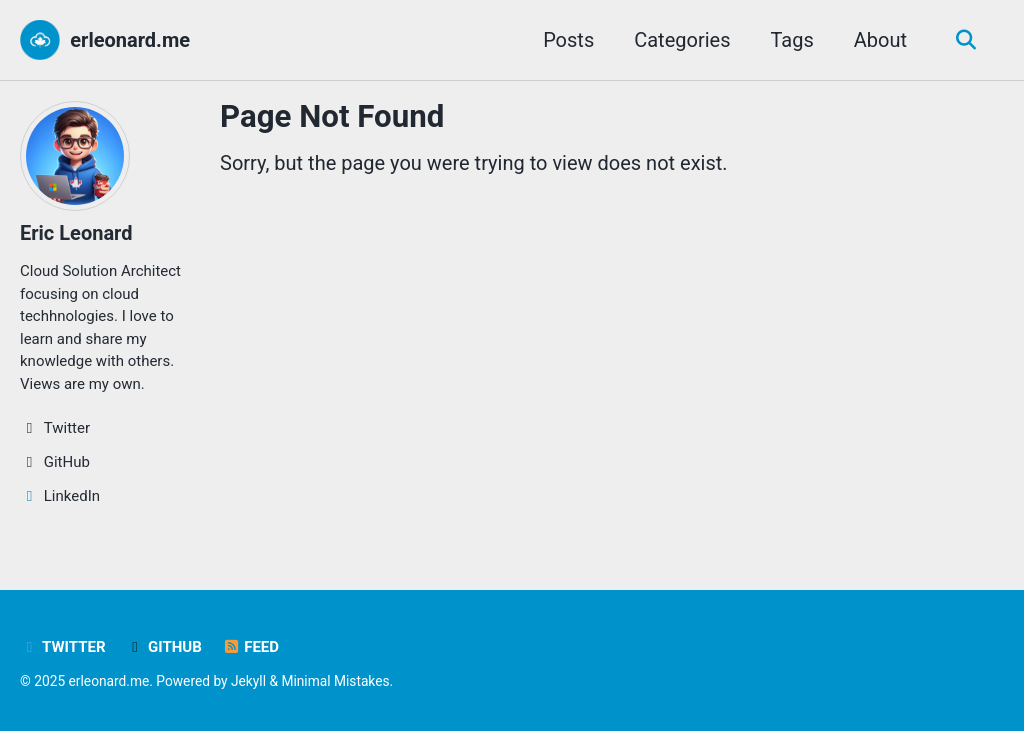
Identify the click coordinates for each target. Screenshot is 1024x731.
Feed (250, 647)
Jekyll (248, 681)
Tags (791, 40)
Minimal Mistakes (335, 681)
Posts (568, 40)
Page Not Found (332, 116)
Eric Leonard (76, 233)
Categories (682, 40)
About (880, 40)
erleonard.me (130, 40)
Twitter (63, 647)
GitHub (164, 647)
